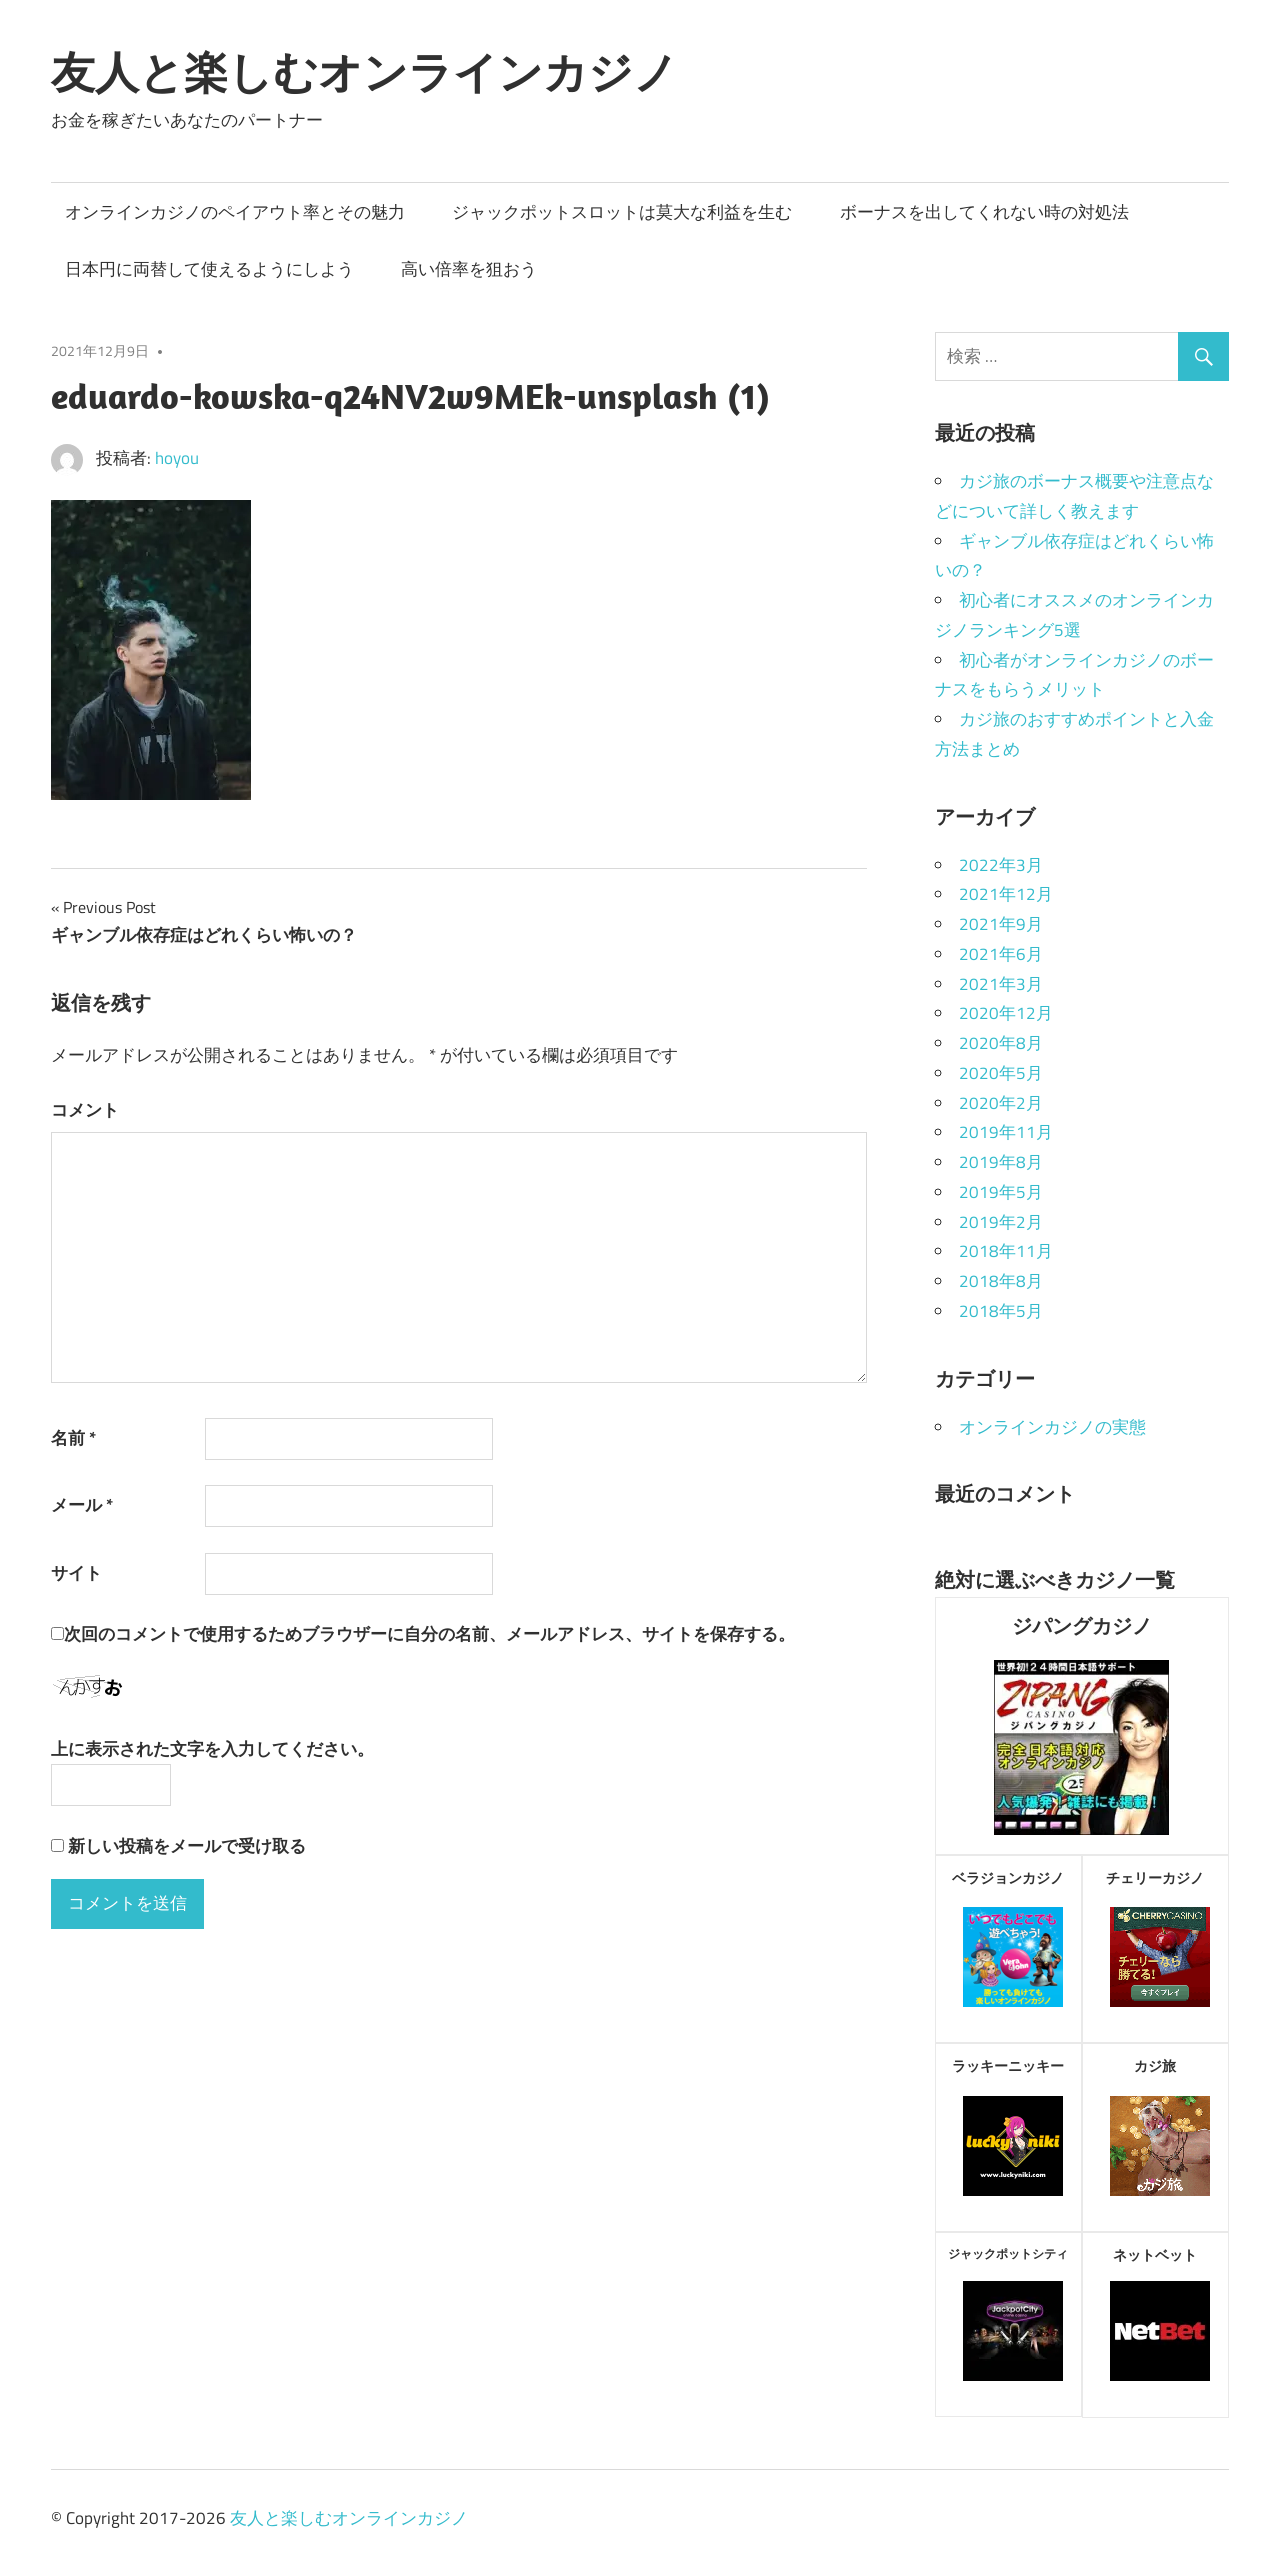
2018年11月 (1006, 1251)
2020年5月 (1001, 1073)
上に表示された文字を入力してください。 (212, 1749)
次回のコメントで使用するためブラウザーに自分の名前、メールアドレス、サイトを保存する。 (429, 1634)
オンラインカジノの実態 (1052, 1427)
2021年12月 (1006, 894)
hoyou (177, 458)
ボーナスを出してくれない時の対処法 (984, 212)
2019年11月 (1006, 1132)
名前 (73, 1438)
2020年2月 (1001, 1103)
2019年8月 (1001, 1162)
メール (82, 1505)
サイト (76, 1573)
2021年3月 (1001, 984)
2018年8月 (1001, 1281)
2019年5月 (1001, 1192)
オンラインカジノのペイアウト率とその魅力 (235, 212)
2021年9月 (1001, 924)
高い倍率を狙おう (469, 269)
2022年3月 (1001, 865)
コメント (85, 1110)
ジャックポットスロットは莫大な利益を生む (622, 212)
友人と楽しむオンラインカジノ (364, 72)
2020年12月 (1006, 1013)
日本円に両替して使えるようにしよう (209, 269)
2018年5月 (1001, 1311)
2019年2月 (1001, 1222)
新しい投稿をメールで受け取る (187, 1846)
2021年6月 (1001, 954)
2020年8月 (1001, 1043)
